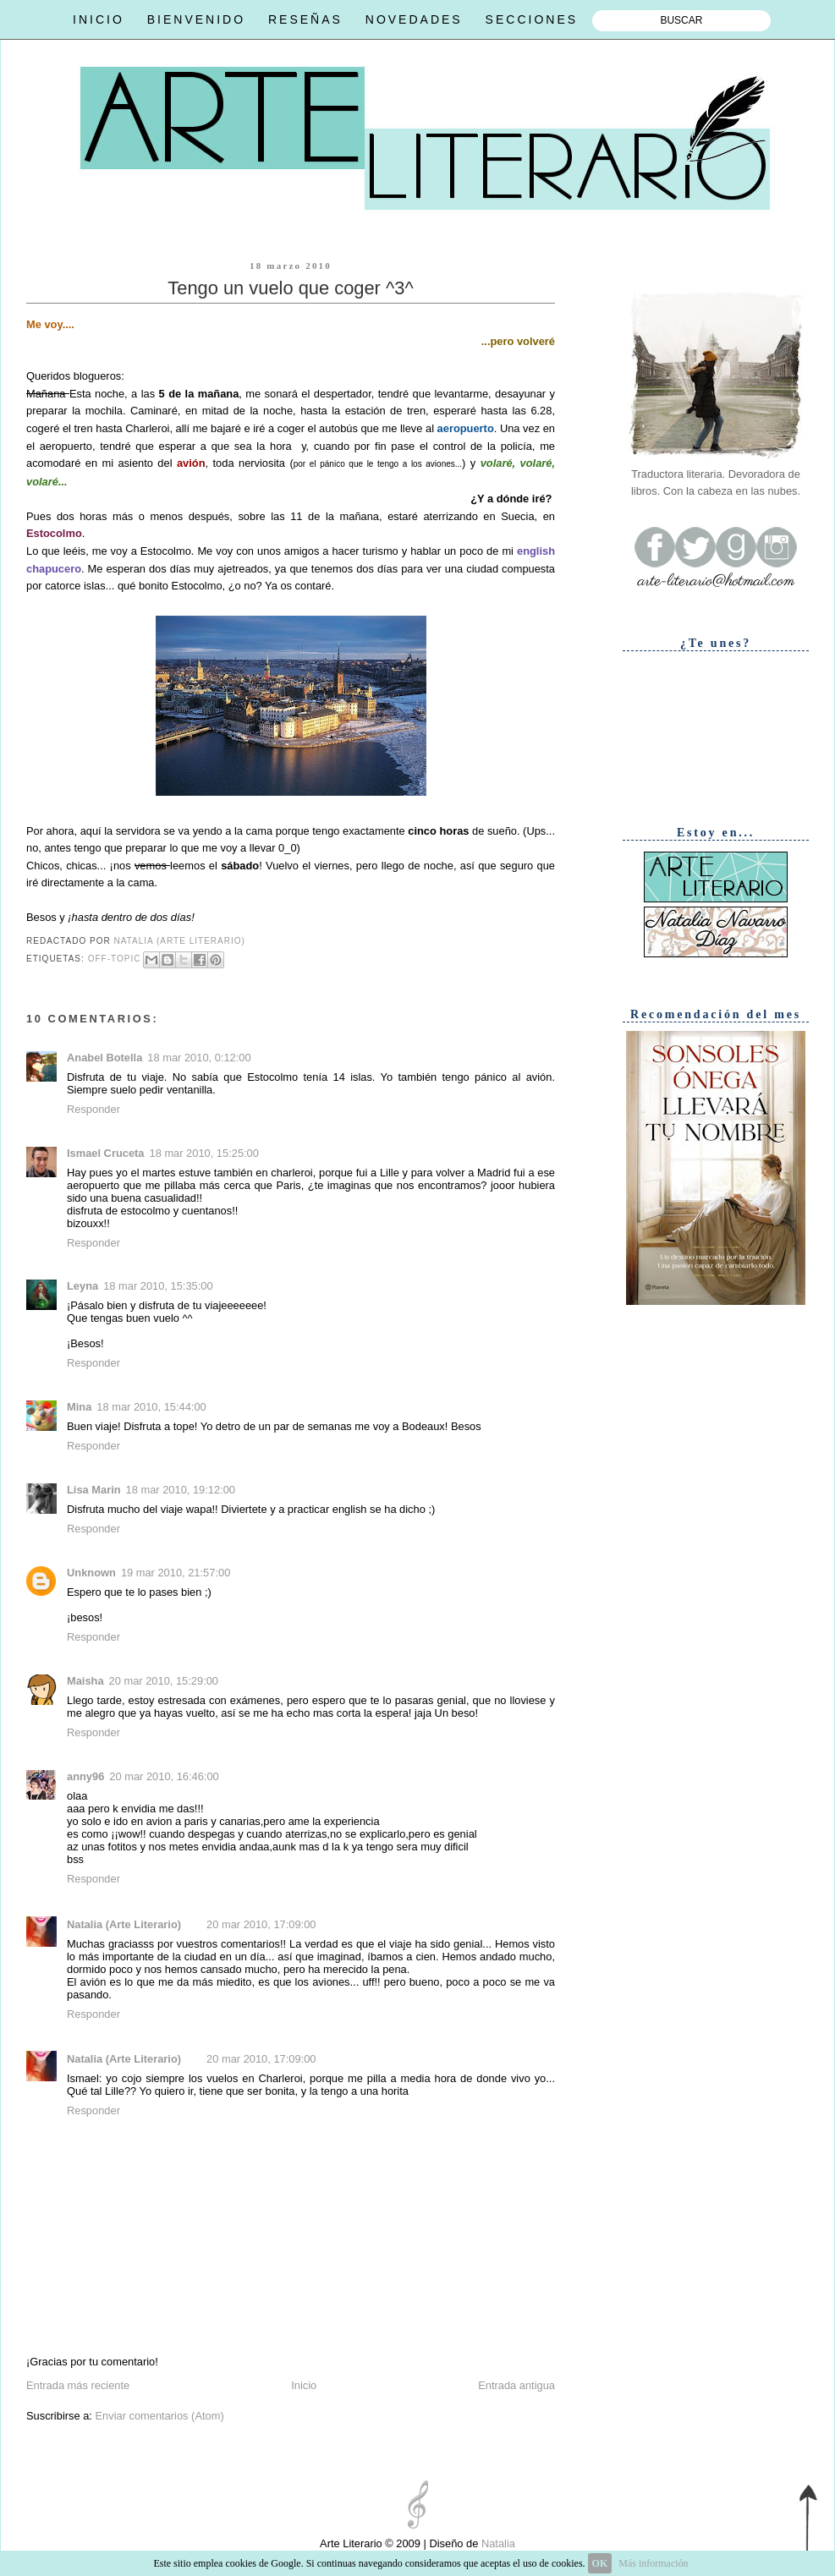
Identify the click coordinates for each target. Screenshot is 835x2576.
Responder (93, 1109)
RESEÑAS (305, 19)
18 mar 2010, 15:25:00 (204, 1153)
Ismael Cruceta (106, 1153)
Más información (653, 2563)
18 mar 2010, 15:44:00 (151, 1406)
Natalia (496, 2543)
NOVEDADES (414, 19)
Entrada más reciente (77, 2385)
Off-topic (114, 958)
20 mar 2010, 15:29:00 (163, 1680)
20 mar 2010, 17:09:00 (261, 1924)
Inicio (303, 2385)
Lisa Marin (94, 1489)
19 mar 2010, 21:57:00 (175, 1572)
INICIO (98, 19)
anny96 (85, 1776)
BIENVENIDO (196, 19)
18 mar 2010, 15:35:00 (157, 1286)
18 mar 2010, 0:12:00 (198, 1057)
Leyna (82, 1286)
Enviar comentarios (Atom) (159, 2415)
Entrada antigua (516, 2385)
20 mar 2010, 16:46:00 (163, 1776)
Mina (79, 1406)
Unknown (91, 1572)
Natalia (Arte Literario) (124, 1924)
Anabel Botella (104, 1057)
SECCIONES (532, 19)
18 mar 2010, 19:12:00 (180, 1489)
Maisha (85, 1680)
